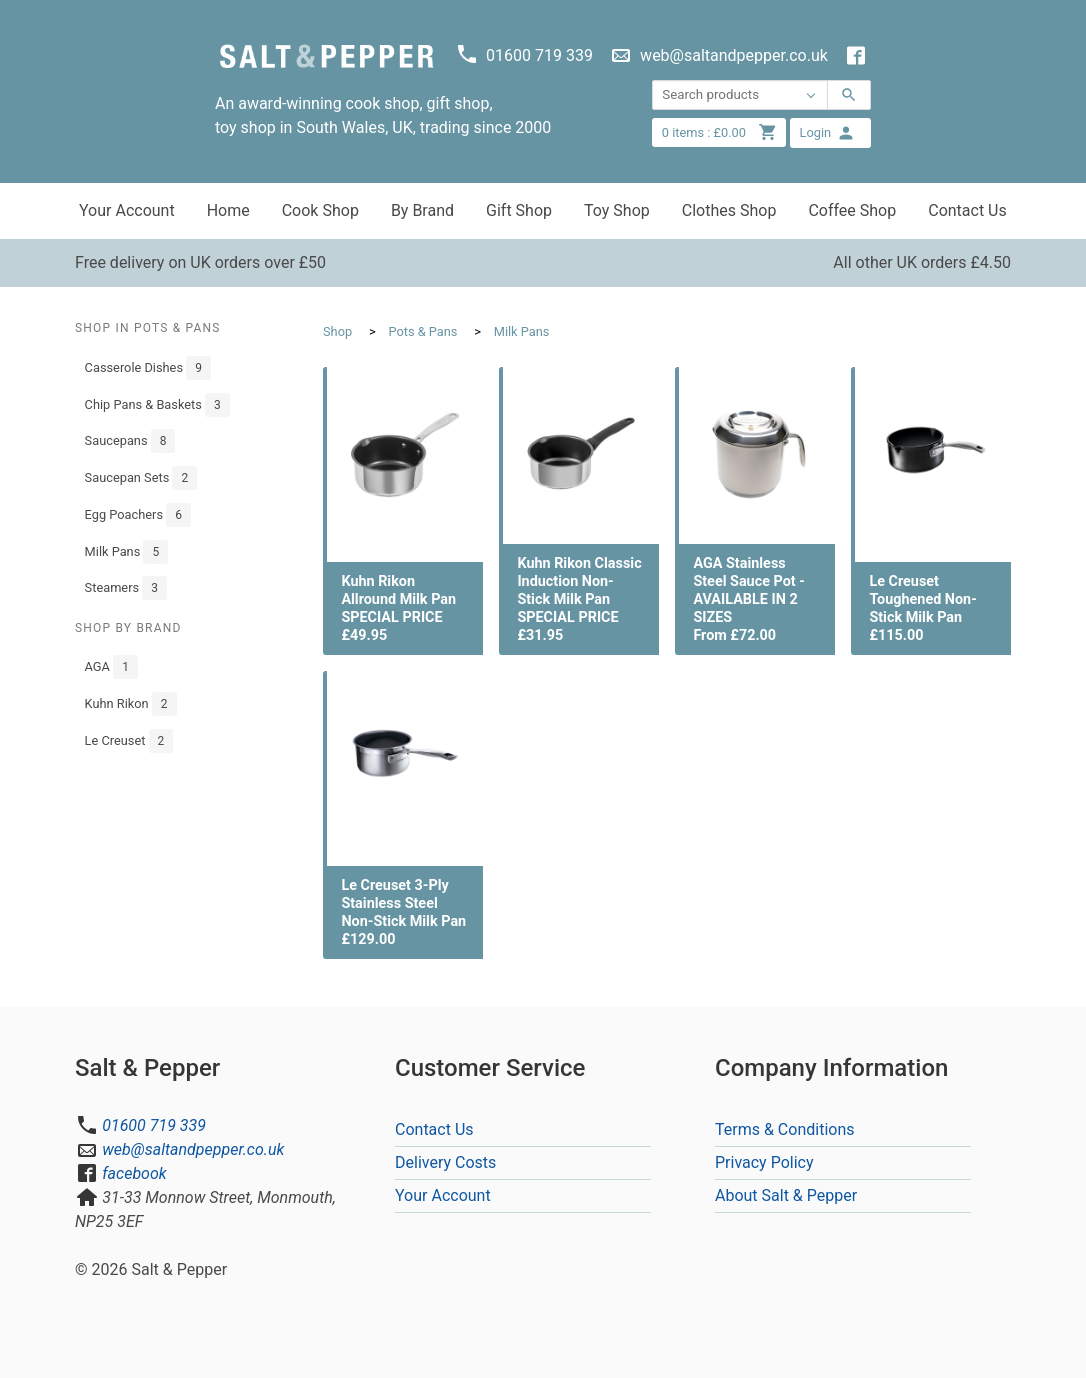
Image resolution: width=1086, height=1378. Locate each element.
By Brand (422, 210)
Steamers (126, 588)
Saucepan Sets (141, 478)
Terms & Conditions (785, 1129)
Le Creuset (129, 741)
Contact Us (967, 210)
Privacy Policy (764, 1162)
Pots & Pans (422, 331)
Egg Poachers (138, 515)
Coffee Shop (852, 210)
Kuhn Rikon (131, 704)
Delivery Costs (445, 1162)
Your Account (127, 210)
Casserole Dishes (148, 368)
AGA (111, 667)
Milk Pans (127, 552)
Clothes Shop (729, 210)
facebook (134, 1173)
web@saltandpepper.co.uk (193, 1149)
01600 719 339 (154, 1125)
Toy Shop (617, 210)
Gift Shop (519, 210)
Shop (337, 331)
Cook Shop (320, 210)
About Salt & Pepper (786, 1195)
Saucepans (130, 441)
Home (228, 210)
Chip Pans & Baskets (157, 405)
